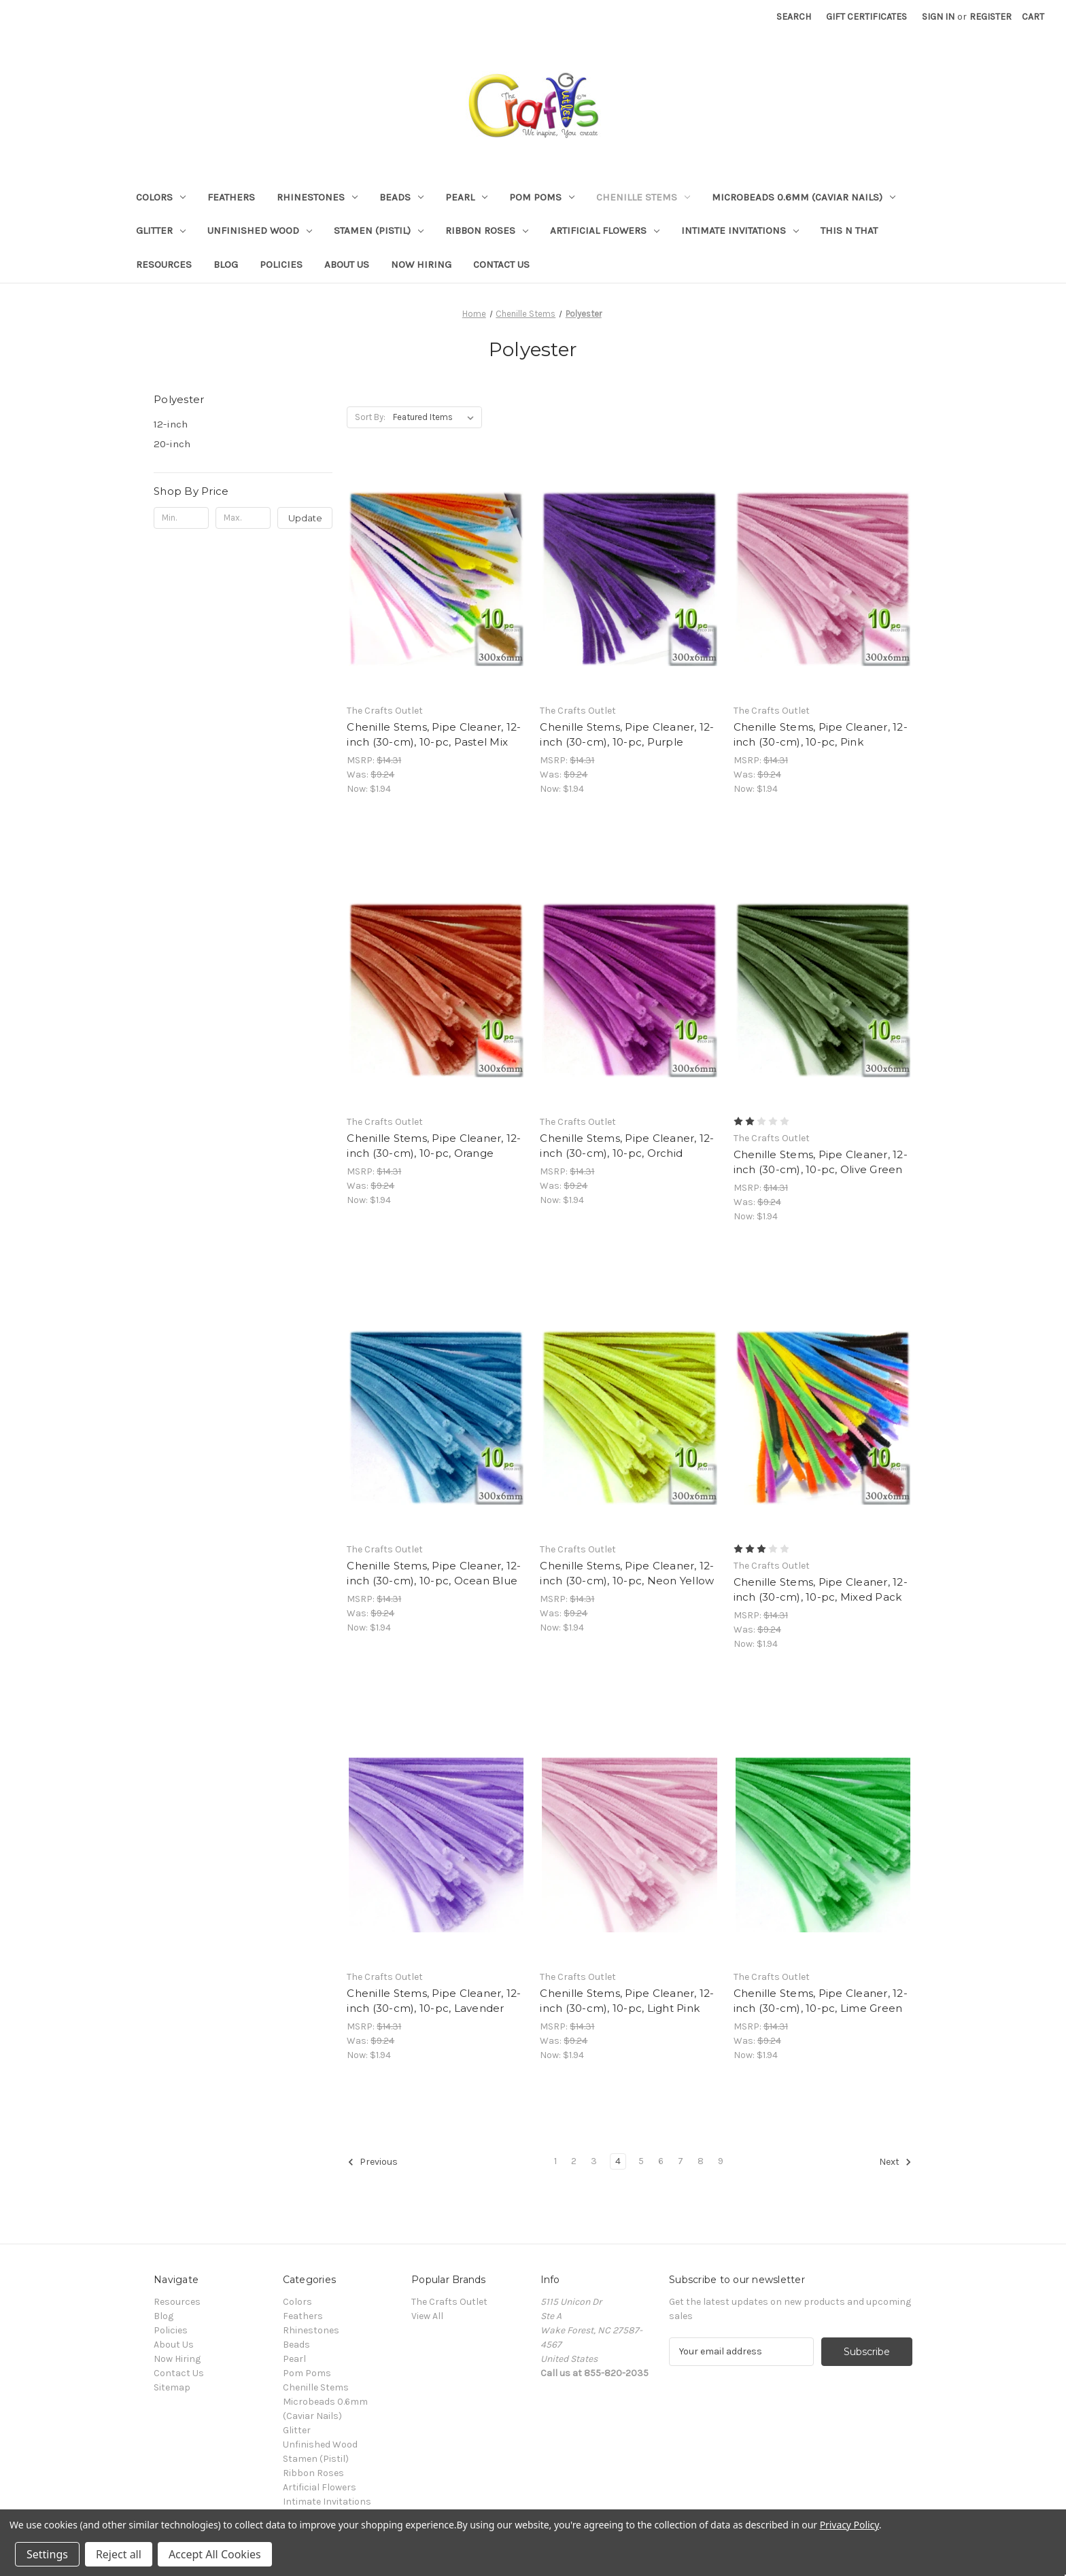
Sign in (938, 16)
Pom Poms (541, 197)
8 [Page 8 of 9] (701, 2161)
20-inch (172, 444)
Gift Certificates (866, 16)
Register (990, 16)
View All (427, 2316)
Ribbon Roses (486, 230)
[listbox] (436, 417)
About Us (346, 264)
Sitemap (172, 2387)
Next (895, 2162)
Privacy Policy (849, 2524)
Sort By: (370, 417)
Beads (401, 197)
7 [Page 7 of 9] (680, 2161)
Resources (164, 264)
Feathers (231, 197)
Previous (372, 2162)
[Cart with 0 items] (1033, 16)
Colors (161, 197)
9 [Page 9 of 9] (720, 2161)
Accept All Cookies (215, 2554)
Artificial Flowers (604, 230)
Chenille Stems (643, 197)
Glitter (161, 230)
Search (793, 16)
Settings (47, 2554)
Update (305, 517)
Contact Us (501, 264)
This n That (849, 230)
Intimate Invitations (740, 230)
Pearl (466, 197)
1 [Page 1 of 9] (555, 2161)
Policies (281, 264)
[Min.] (181, 518)
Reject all (118, 2554)
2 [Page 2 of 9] (574, 2161)
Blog (225, 264)
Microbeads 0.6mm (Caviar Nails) (803, 197)
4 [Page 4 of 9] (618, 2161)
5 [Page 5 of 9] (641, 2161)
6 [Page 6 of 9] (661, 2161)
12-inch (171, 424)
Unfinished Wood (259, 230)
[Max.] (243, 518)
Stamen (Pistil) (379, 230)
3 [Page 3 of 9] (594, 2161)
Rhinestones (317, 197)
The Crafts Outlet (449, 2302)
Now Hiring (421, 264)
